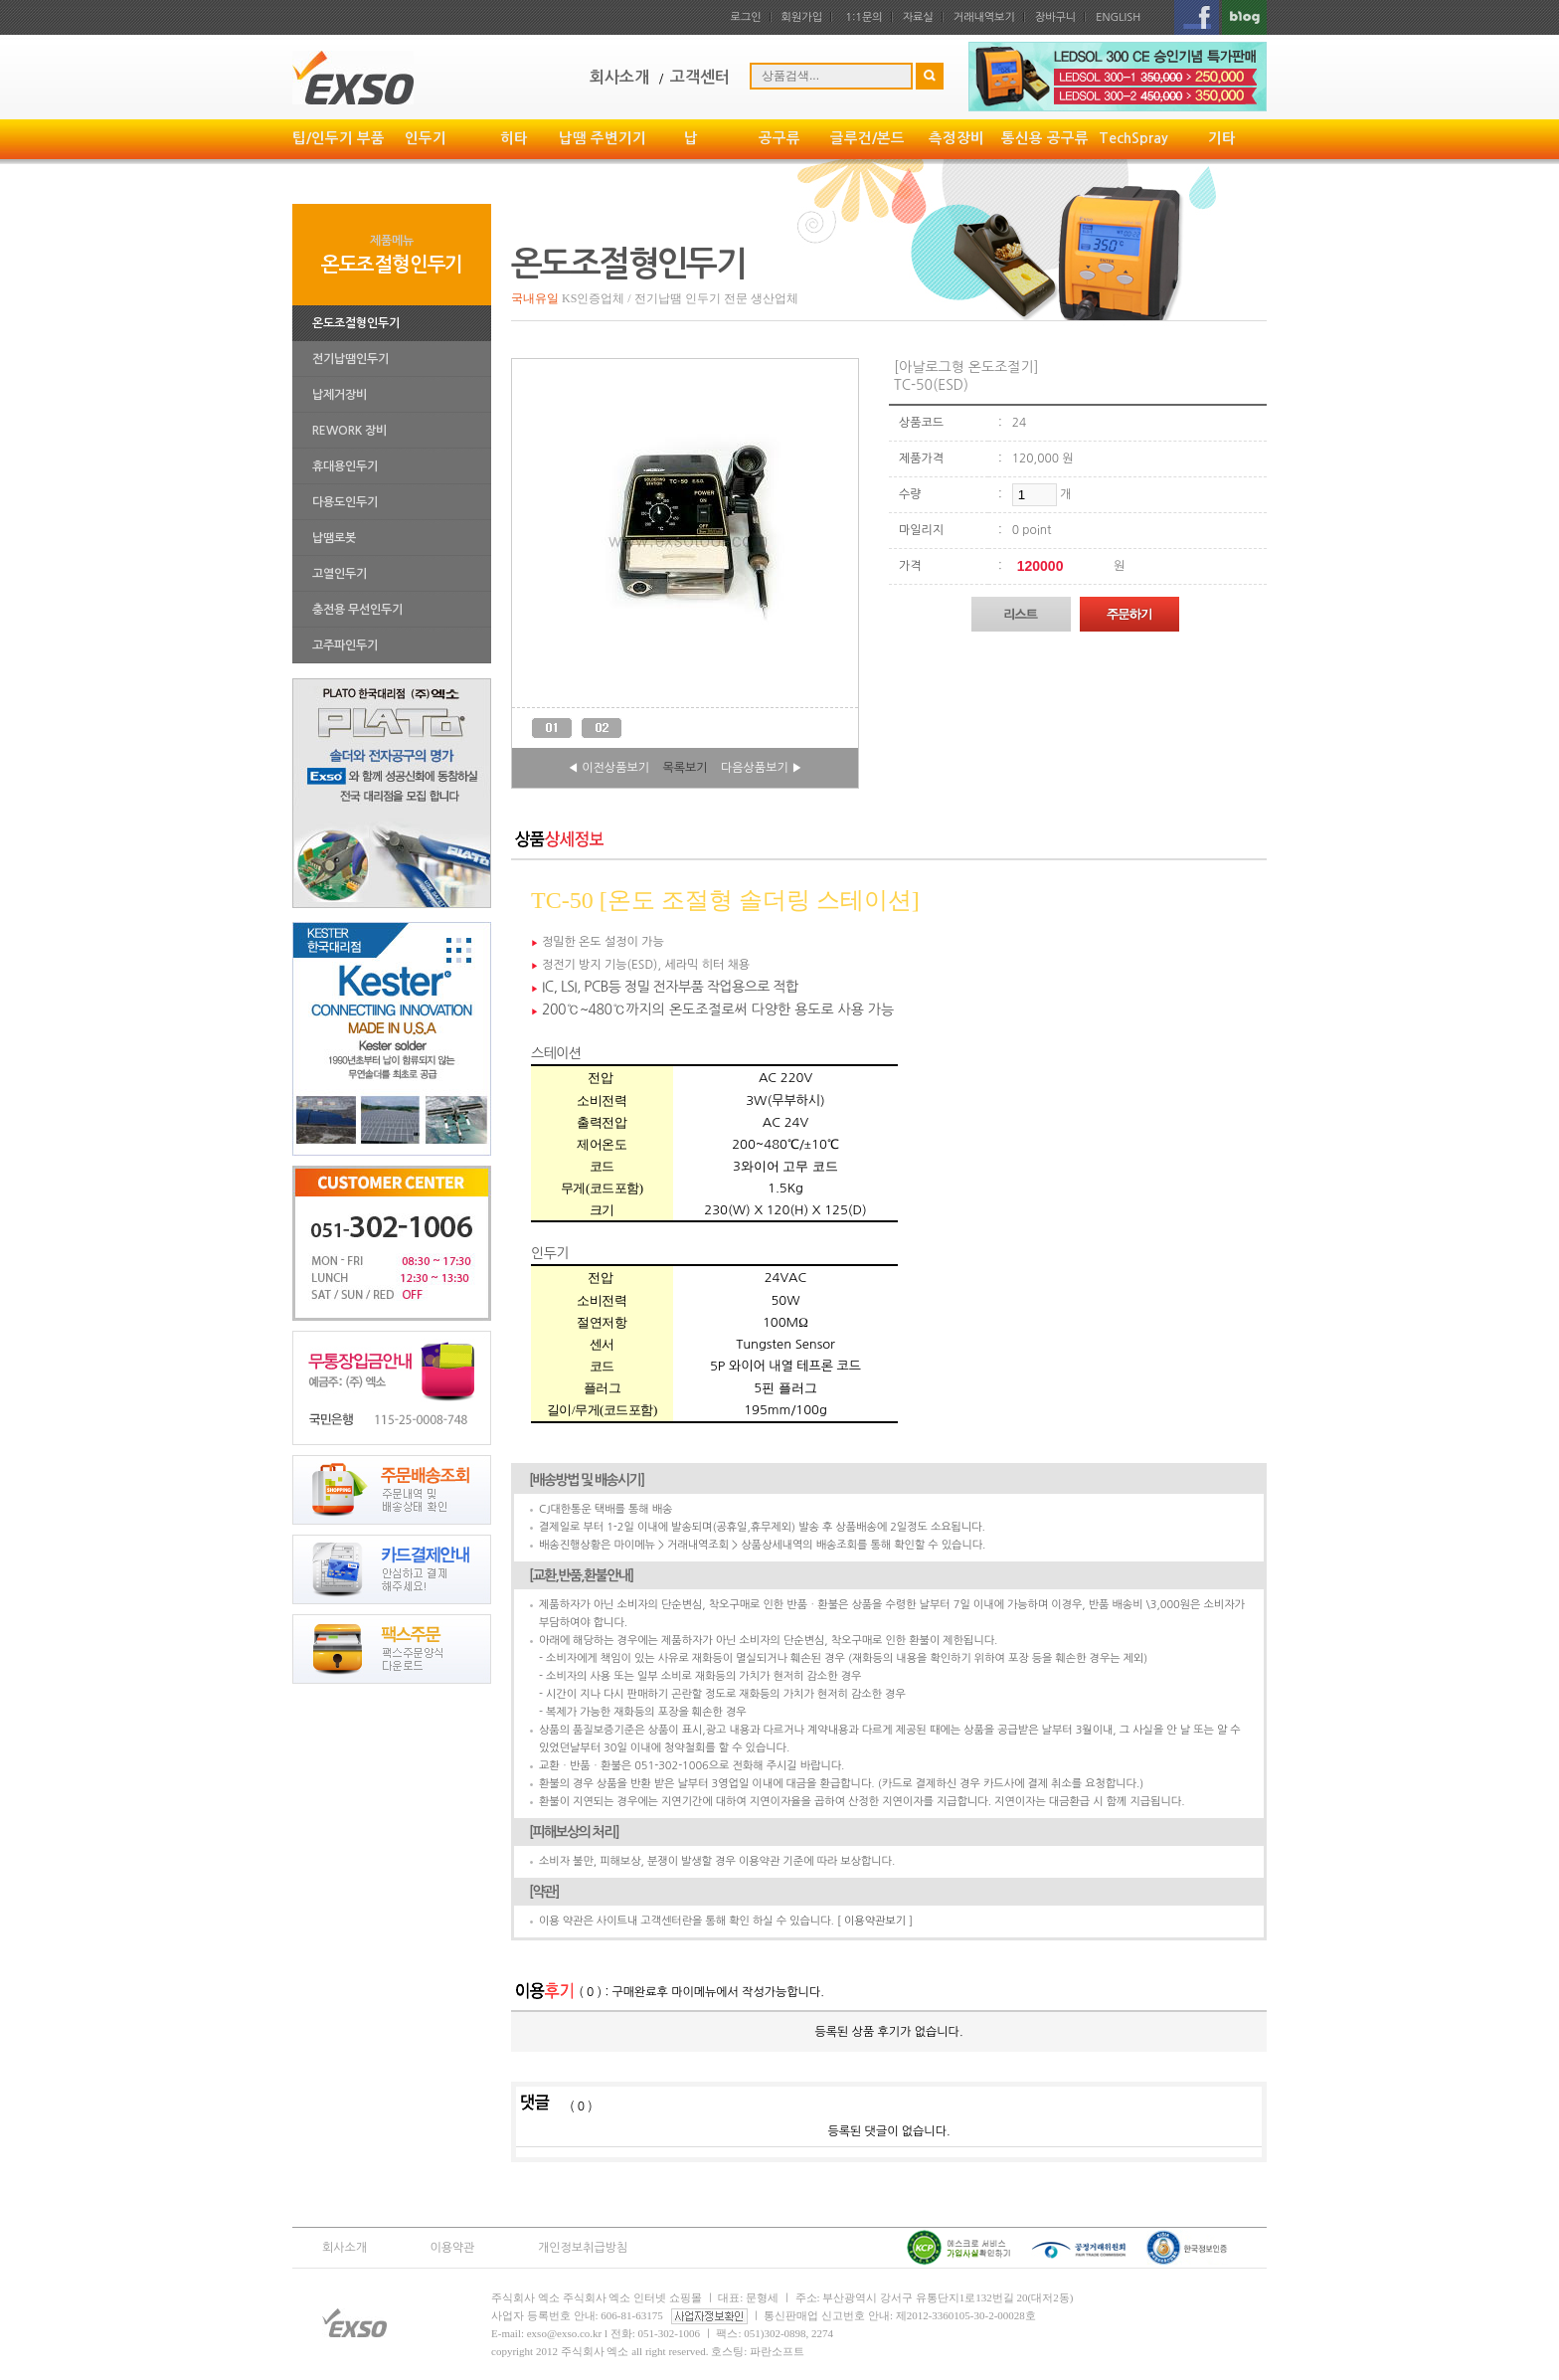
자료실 (918, 17)
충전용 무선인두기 (357, 610)
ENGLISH (1118, 17)
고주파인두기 (345, 645)
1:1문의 (863, 17)
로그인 (746, 17)
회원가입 (801, 17)
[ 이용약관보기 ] (875, 1921)
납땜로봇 (334, 538)
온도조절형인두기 (356, 323)
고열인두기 (339, 574)
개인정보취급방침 (582, 2248)
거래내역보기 (984, 17)
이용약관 (453, 2248)
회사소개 (344, 2248)
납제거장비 (339, 395)
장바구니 (1055, 17)
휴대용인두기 (345, 466)
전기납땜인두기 (350, 359)
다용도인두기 (345, 502)
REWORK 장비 (349, 431)
